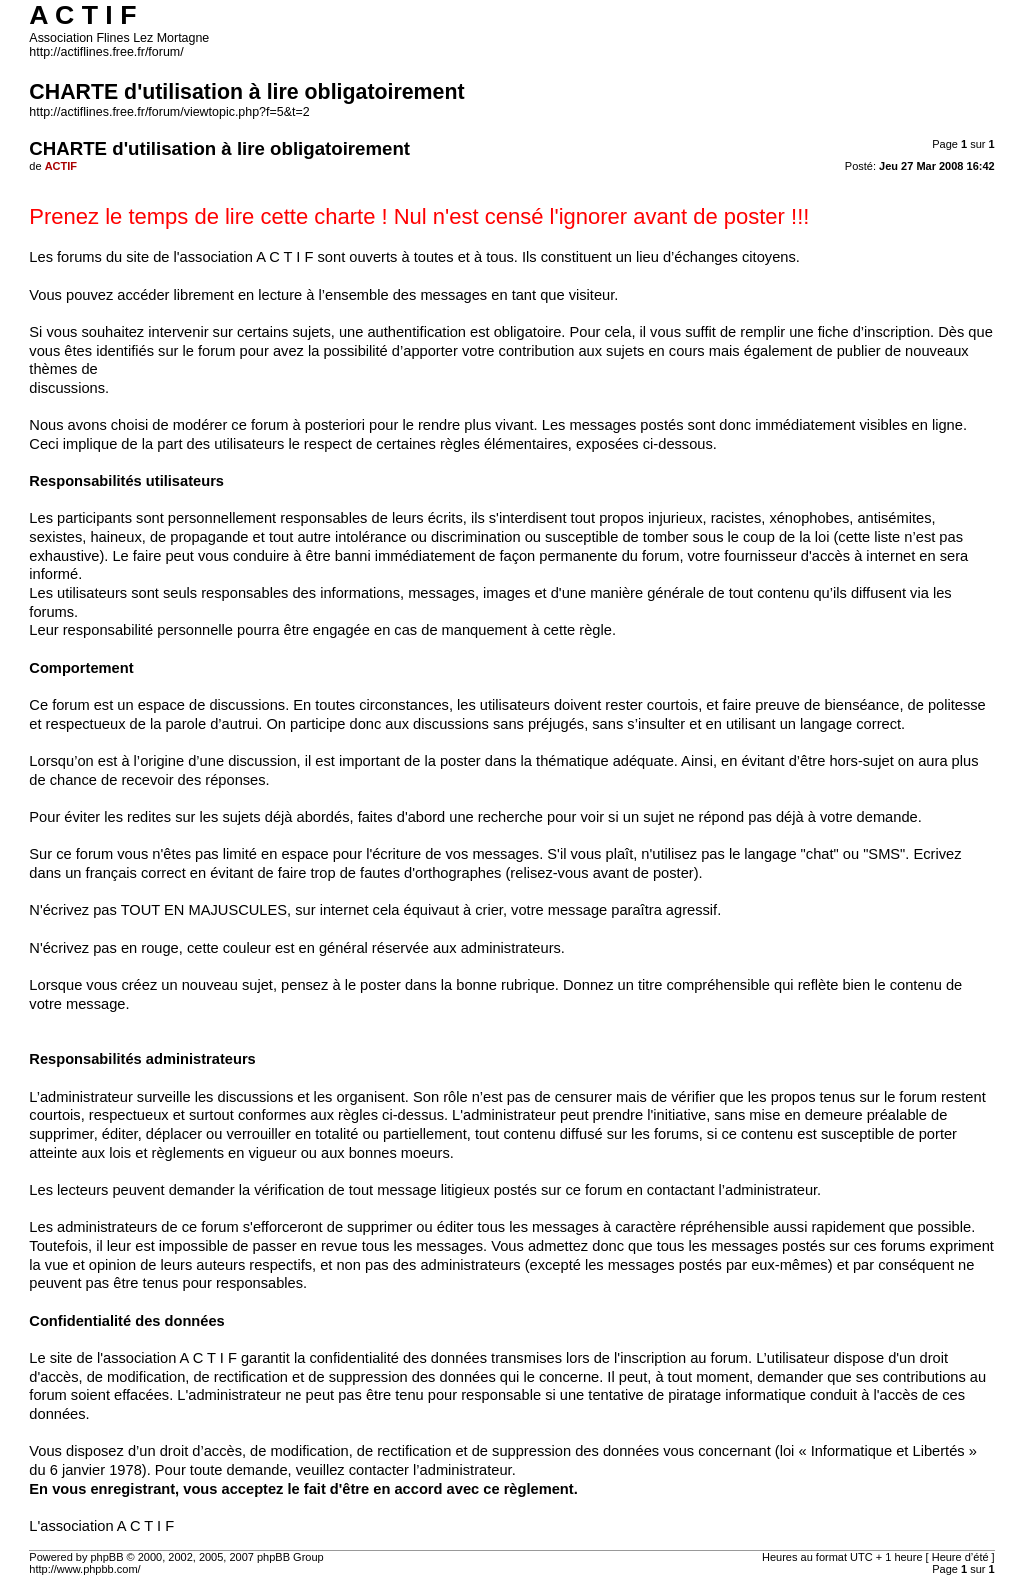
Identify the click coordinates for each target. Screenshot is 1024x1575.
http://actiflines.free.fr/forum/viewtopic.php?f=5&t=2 (169, 112)
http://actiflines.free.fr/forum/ (106, 52)
